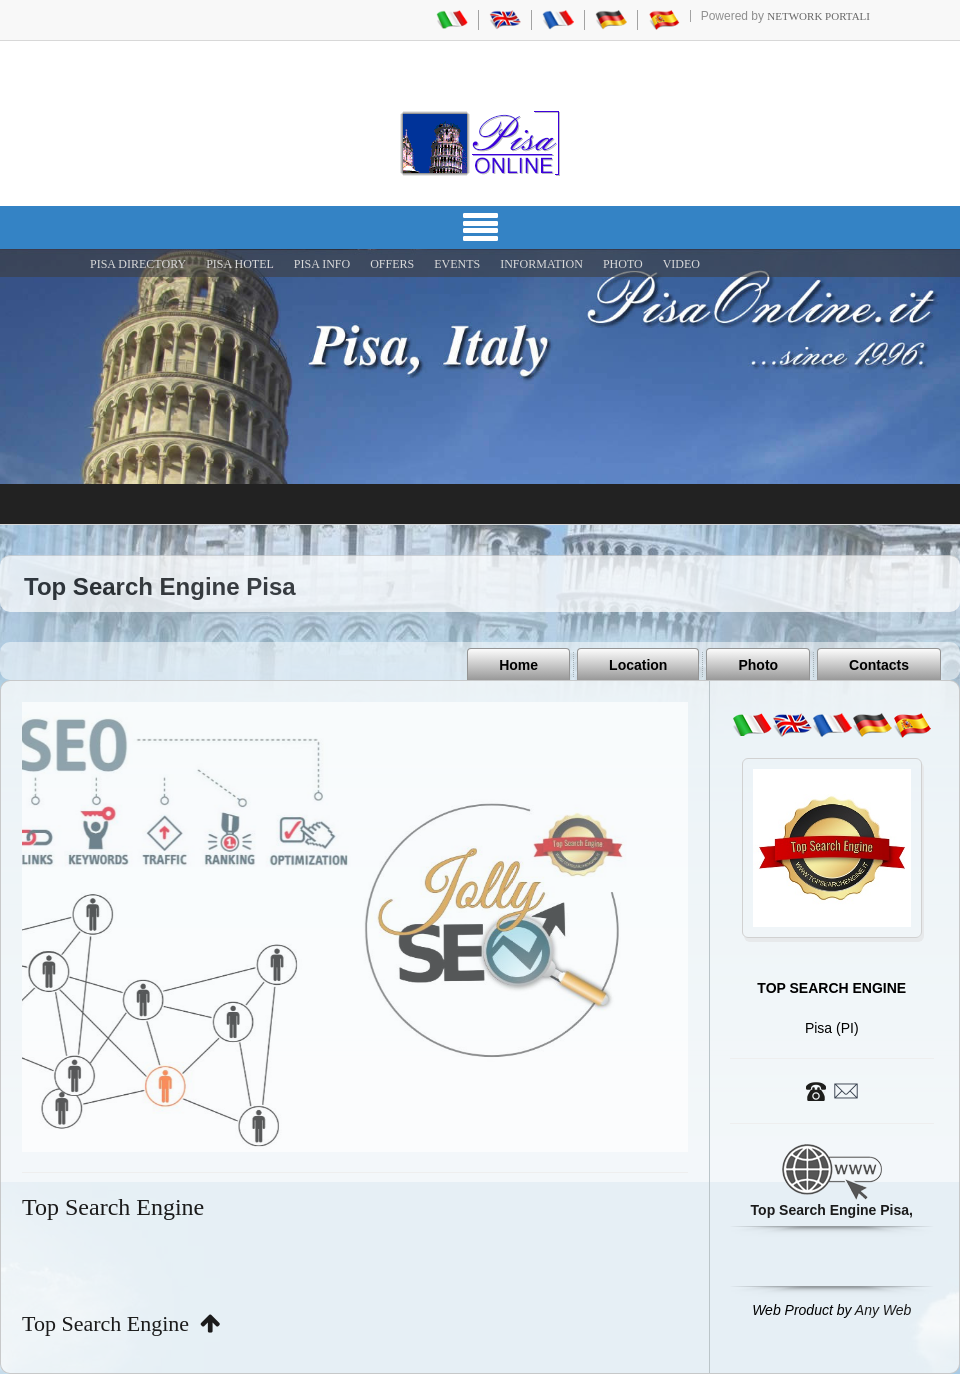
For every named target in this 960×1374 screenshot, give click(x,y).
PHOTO (623, 264)
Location (638, 665)
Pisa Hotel (240, 264)
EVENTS (457, 264)
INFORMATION (541, 264)
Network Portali (818, 16)
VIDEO (681, 264)
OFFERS (392, 264)
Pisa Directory (138, 264)
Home (518, 665)
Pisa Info (322, 264)
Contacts (879, 665)
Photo (758, 665)
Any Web (883, 1310)
